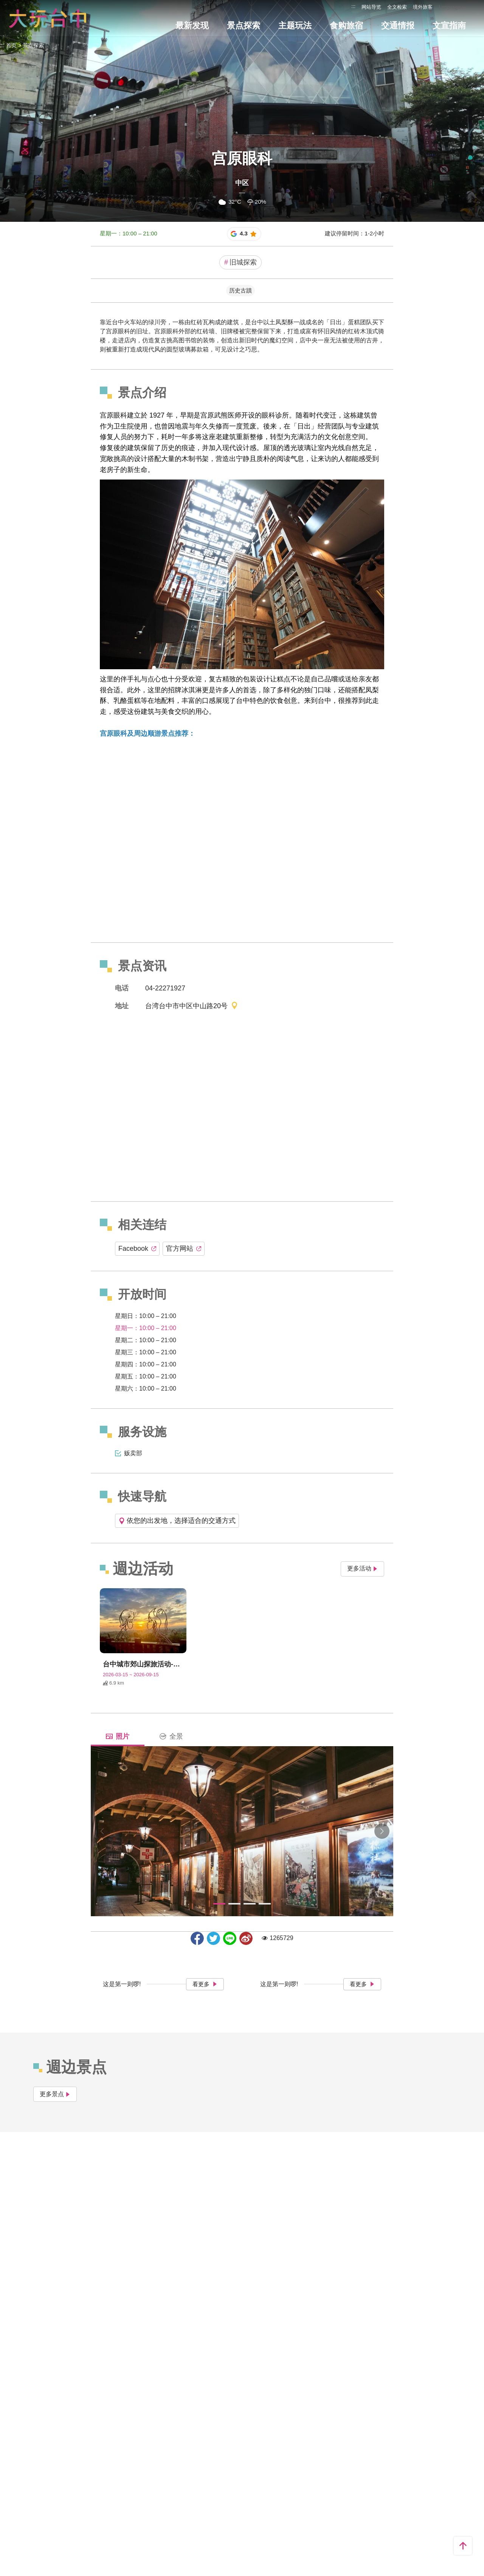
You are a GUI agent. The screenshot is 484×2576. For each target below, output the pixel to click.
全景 (171, 1736)
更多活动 (362, 1568)
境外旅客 (423, 7)
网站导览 (371, 7)
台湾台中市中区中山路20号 (191, 1006)
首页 (11, 45)
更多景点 (55, 2094)
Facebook (137, 1248)
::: (353, 6)
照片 (117, 1736)
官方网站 (183, 1248)
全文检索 (397, 7)
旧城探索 (240, 262)
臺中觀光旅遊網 (47, 18)
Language (450, 7)
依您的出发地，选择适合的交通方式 (177, 1520)
